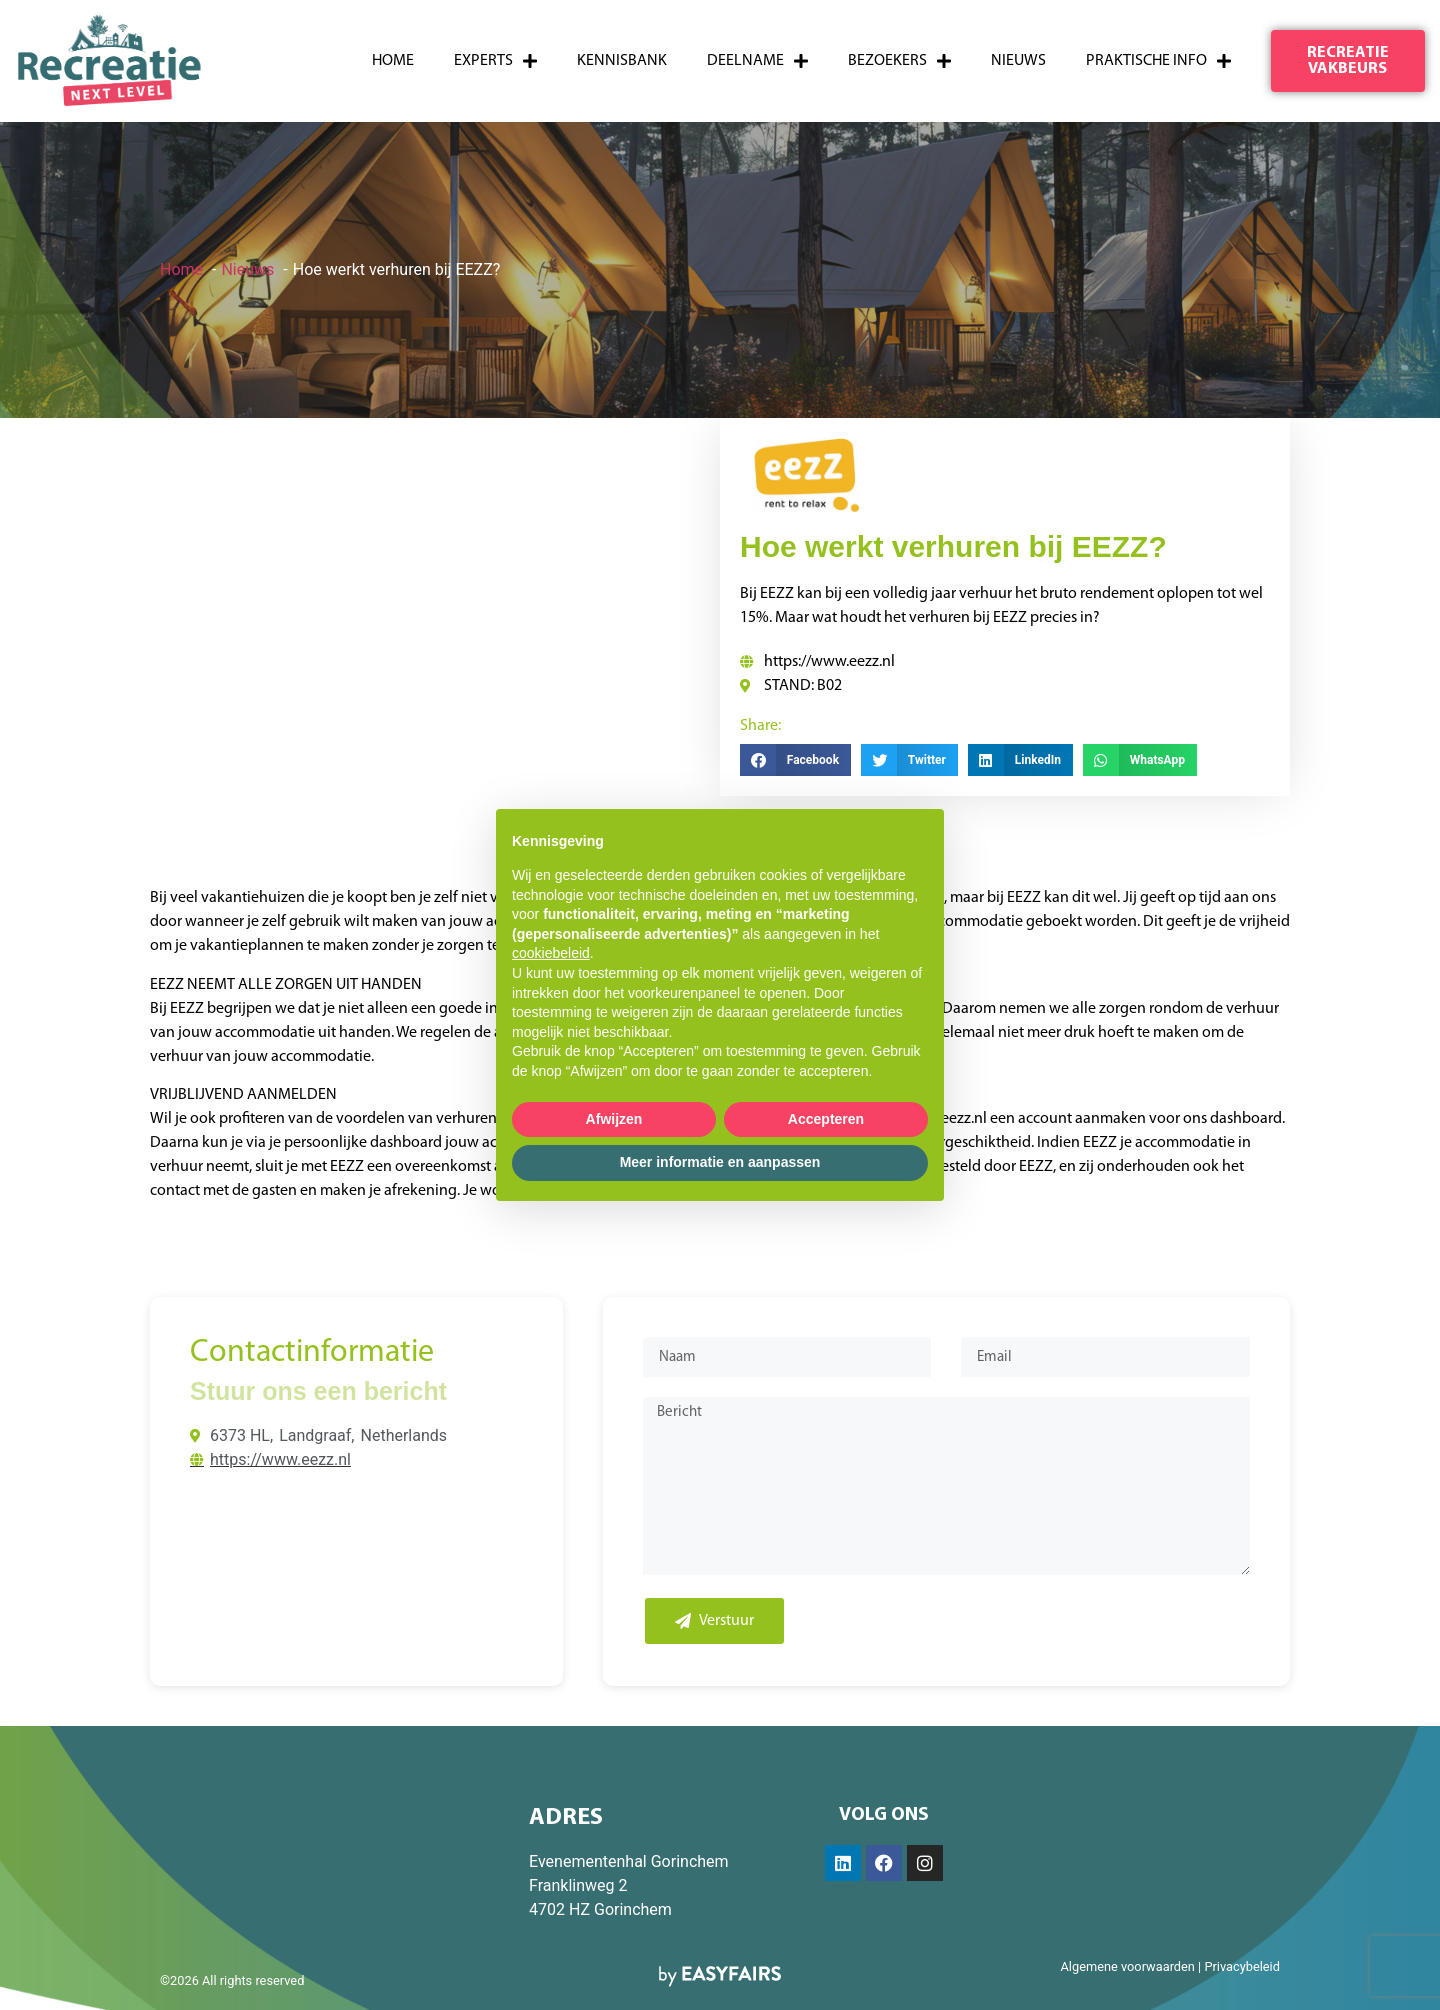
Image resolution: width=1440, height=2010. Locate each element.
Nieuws (1018, 61)
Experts (495, 61)
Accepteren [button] (826, 1119)
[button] (1348, 61)
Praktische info (1158, 61)
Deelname (757, 61)
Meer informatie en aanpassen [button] (720, 1162)
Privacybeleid (1242, 1966)
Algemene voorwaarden (1127, 1966)
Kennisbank (622, 61)
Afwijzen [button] (614, 1119)
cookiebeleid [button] (551, 953)
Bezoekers (899, 61)
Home (393, 61)
